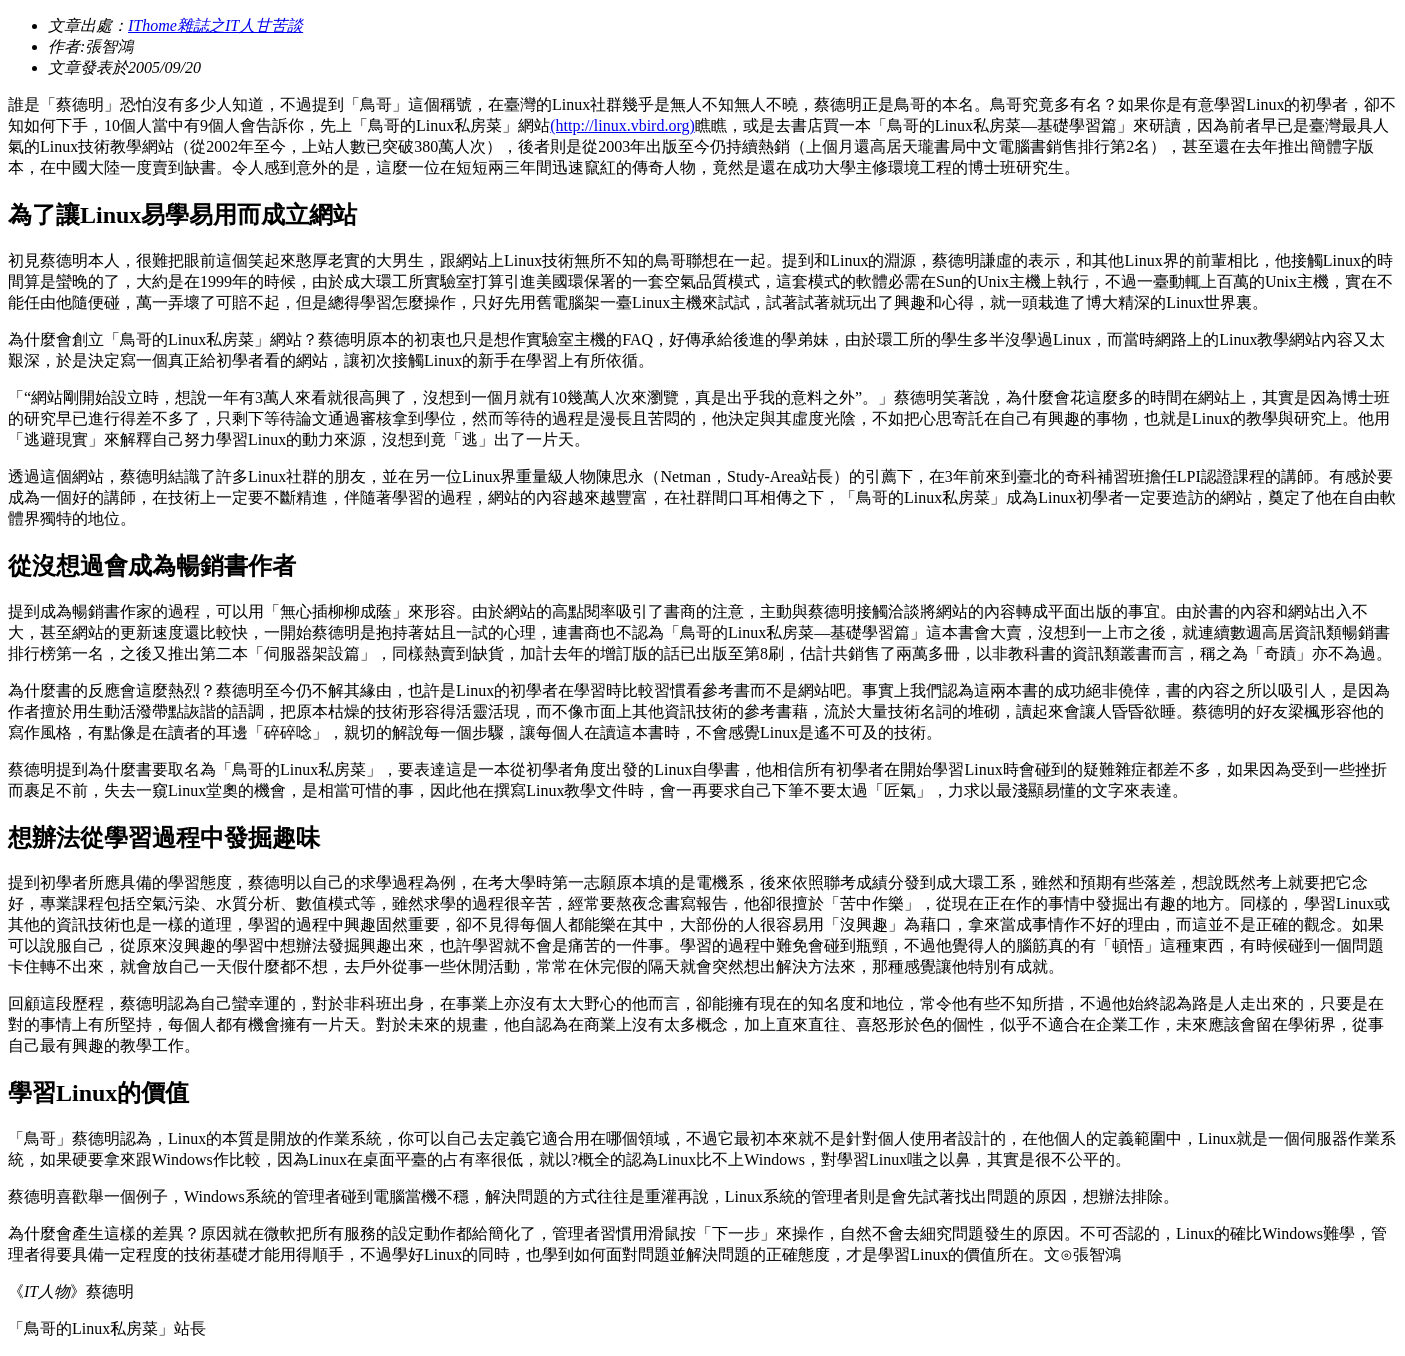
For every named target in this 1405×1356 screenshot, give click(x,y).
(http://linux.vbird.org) (622, 125)
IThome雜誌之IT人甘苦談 (215, 25)
